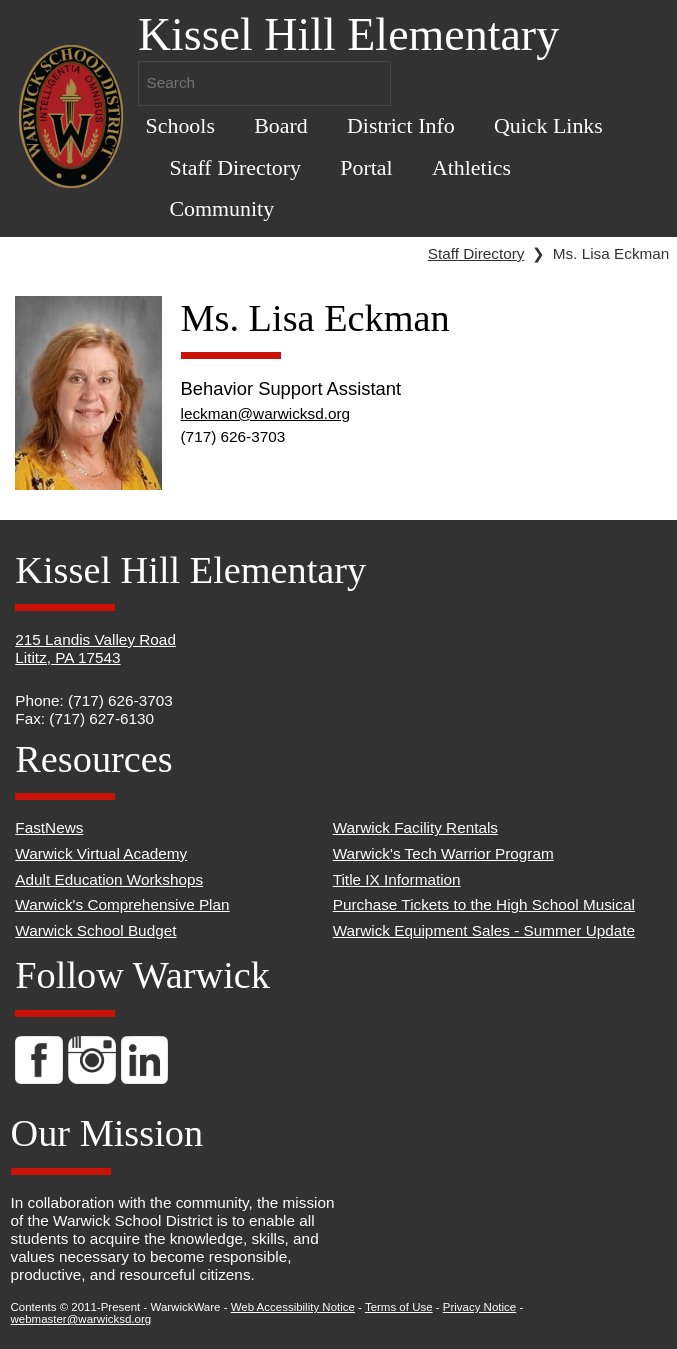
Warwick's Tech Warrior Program (443, 853)
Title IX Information (397, 879)
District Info (401, 125)
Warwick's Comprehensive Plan (122, 904)
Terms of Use (399, 1307)
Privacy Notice (479, 1307)
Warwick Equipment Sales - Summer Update (484, 930)
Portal (366, 167)
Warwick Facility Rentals (415, 827)
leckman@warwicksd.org (266, 413)
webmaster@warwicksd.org (81, 1319)
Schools (180, 125)
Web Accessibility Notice (293, 1307)
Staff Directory (235, 167)
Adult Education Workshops (109, 879)
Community (221, 208)
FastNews (49, 827)
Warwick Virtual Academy (101, 853)
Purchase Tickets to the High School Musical (484, 904)
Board (281, 125)
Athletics (471, 167)
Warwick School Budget (95, 930)
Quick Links (548, 125)
